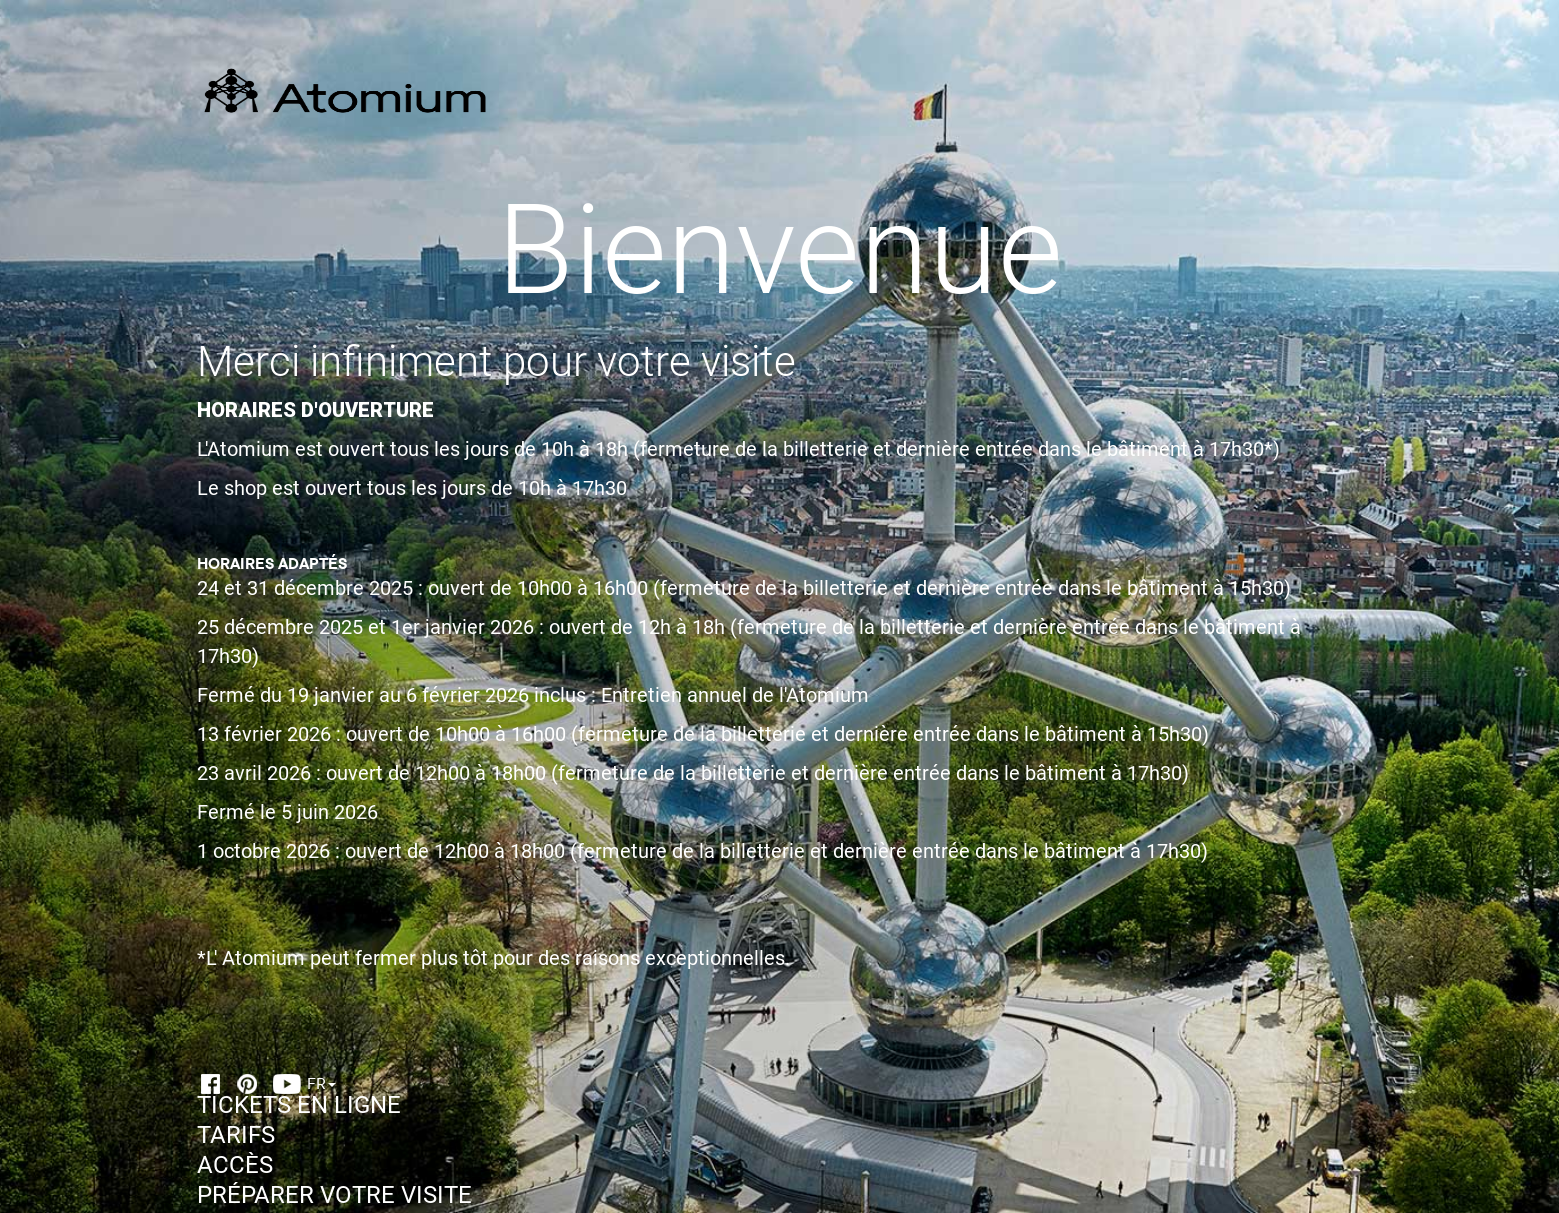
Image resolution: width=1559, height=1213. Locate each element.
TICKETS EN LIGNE (299, 1105)
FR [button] (321, 1083)
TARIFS (236, 1135)
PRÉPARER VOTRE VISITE (334, 1195)
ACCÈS (235, 1165)
